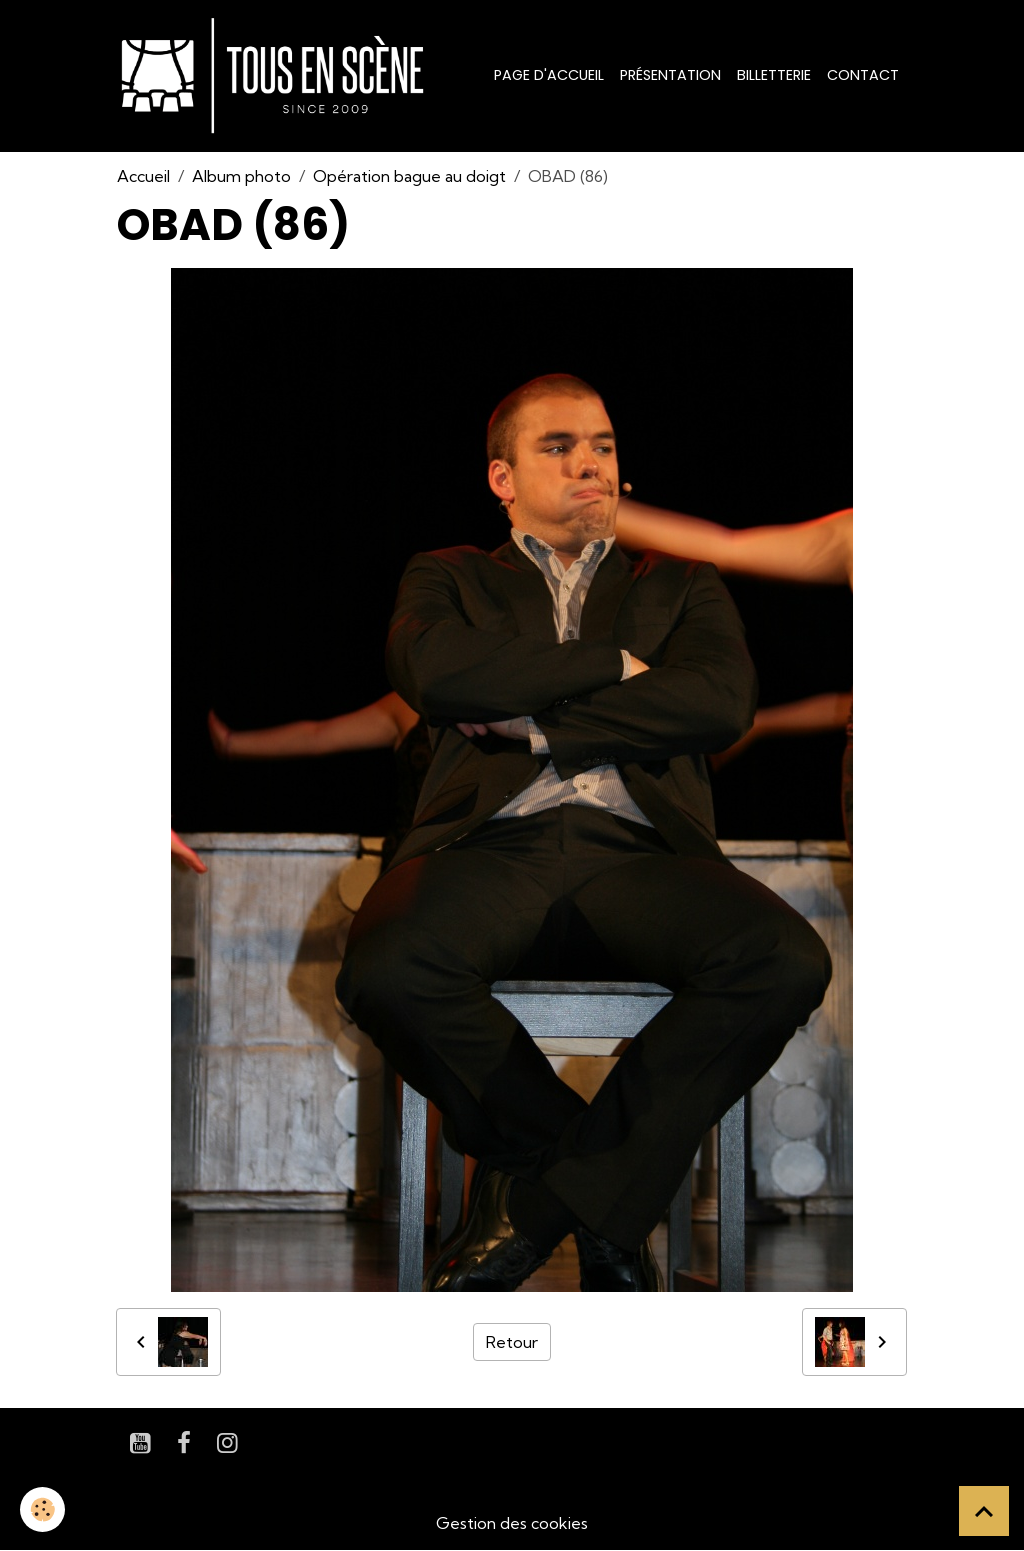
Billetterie (774, 75)
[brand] (276, 76)
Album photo (241, 176)
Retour (512, 1342)
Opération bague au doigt (409, 176)
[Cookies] (42, 1509)
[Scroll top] (984, 1511)
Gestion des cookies (512, 1523)
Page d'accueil (549, 75)
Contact (863, 75)
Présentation (670, 75)
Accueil (143, 176)
